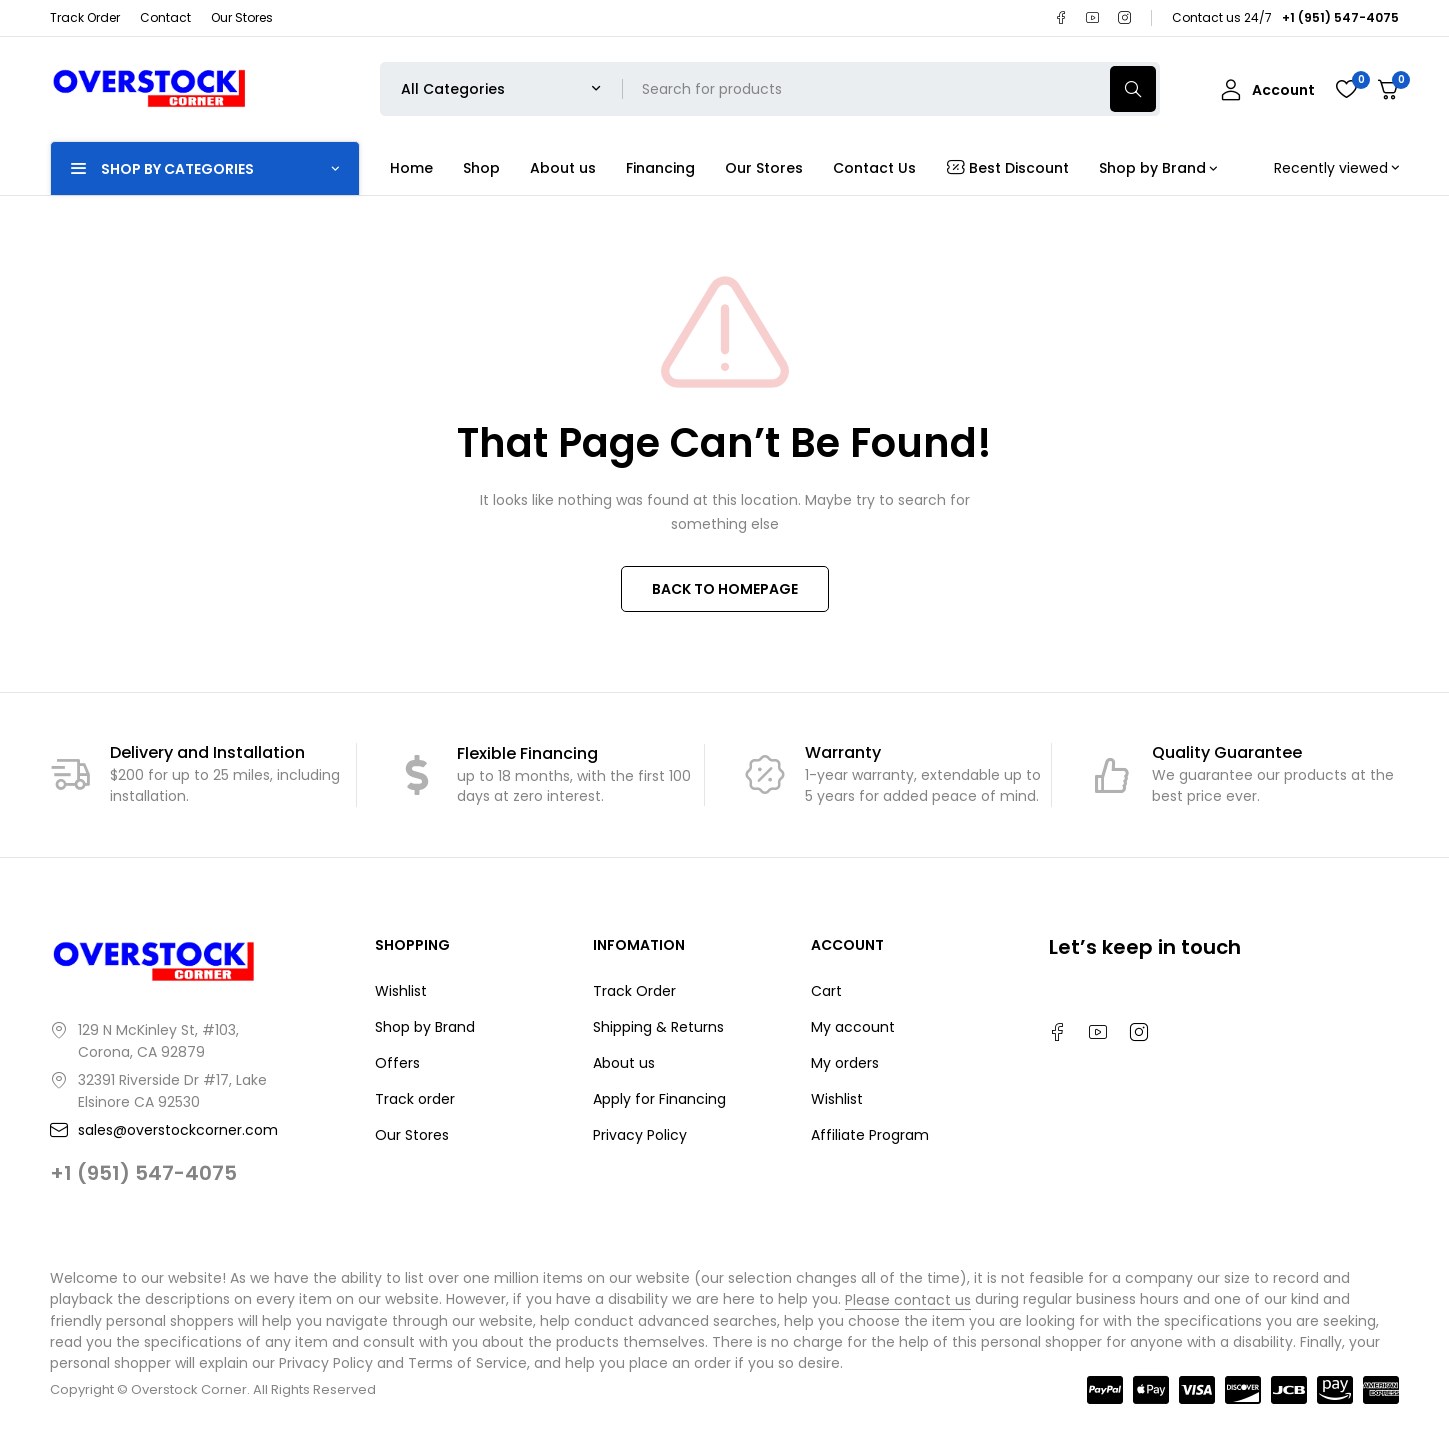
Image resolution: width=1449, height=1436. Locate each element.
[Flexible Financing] (417, 775)
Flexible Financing (527, 753)
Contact (165, 17)
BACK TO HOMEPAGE (725, 589)
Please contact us (908, 1300)
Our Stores (242, 17)
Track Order (85, 17)
